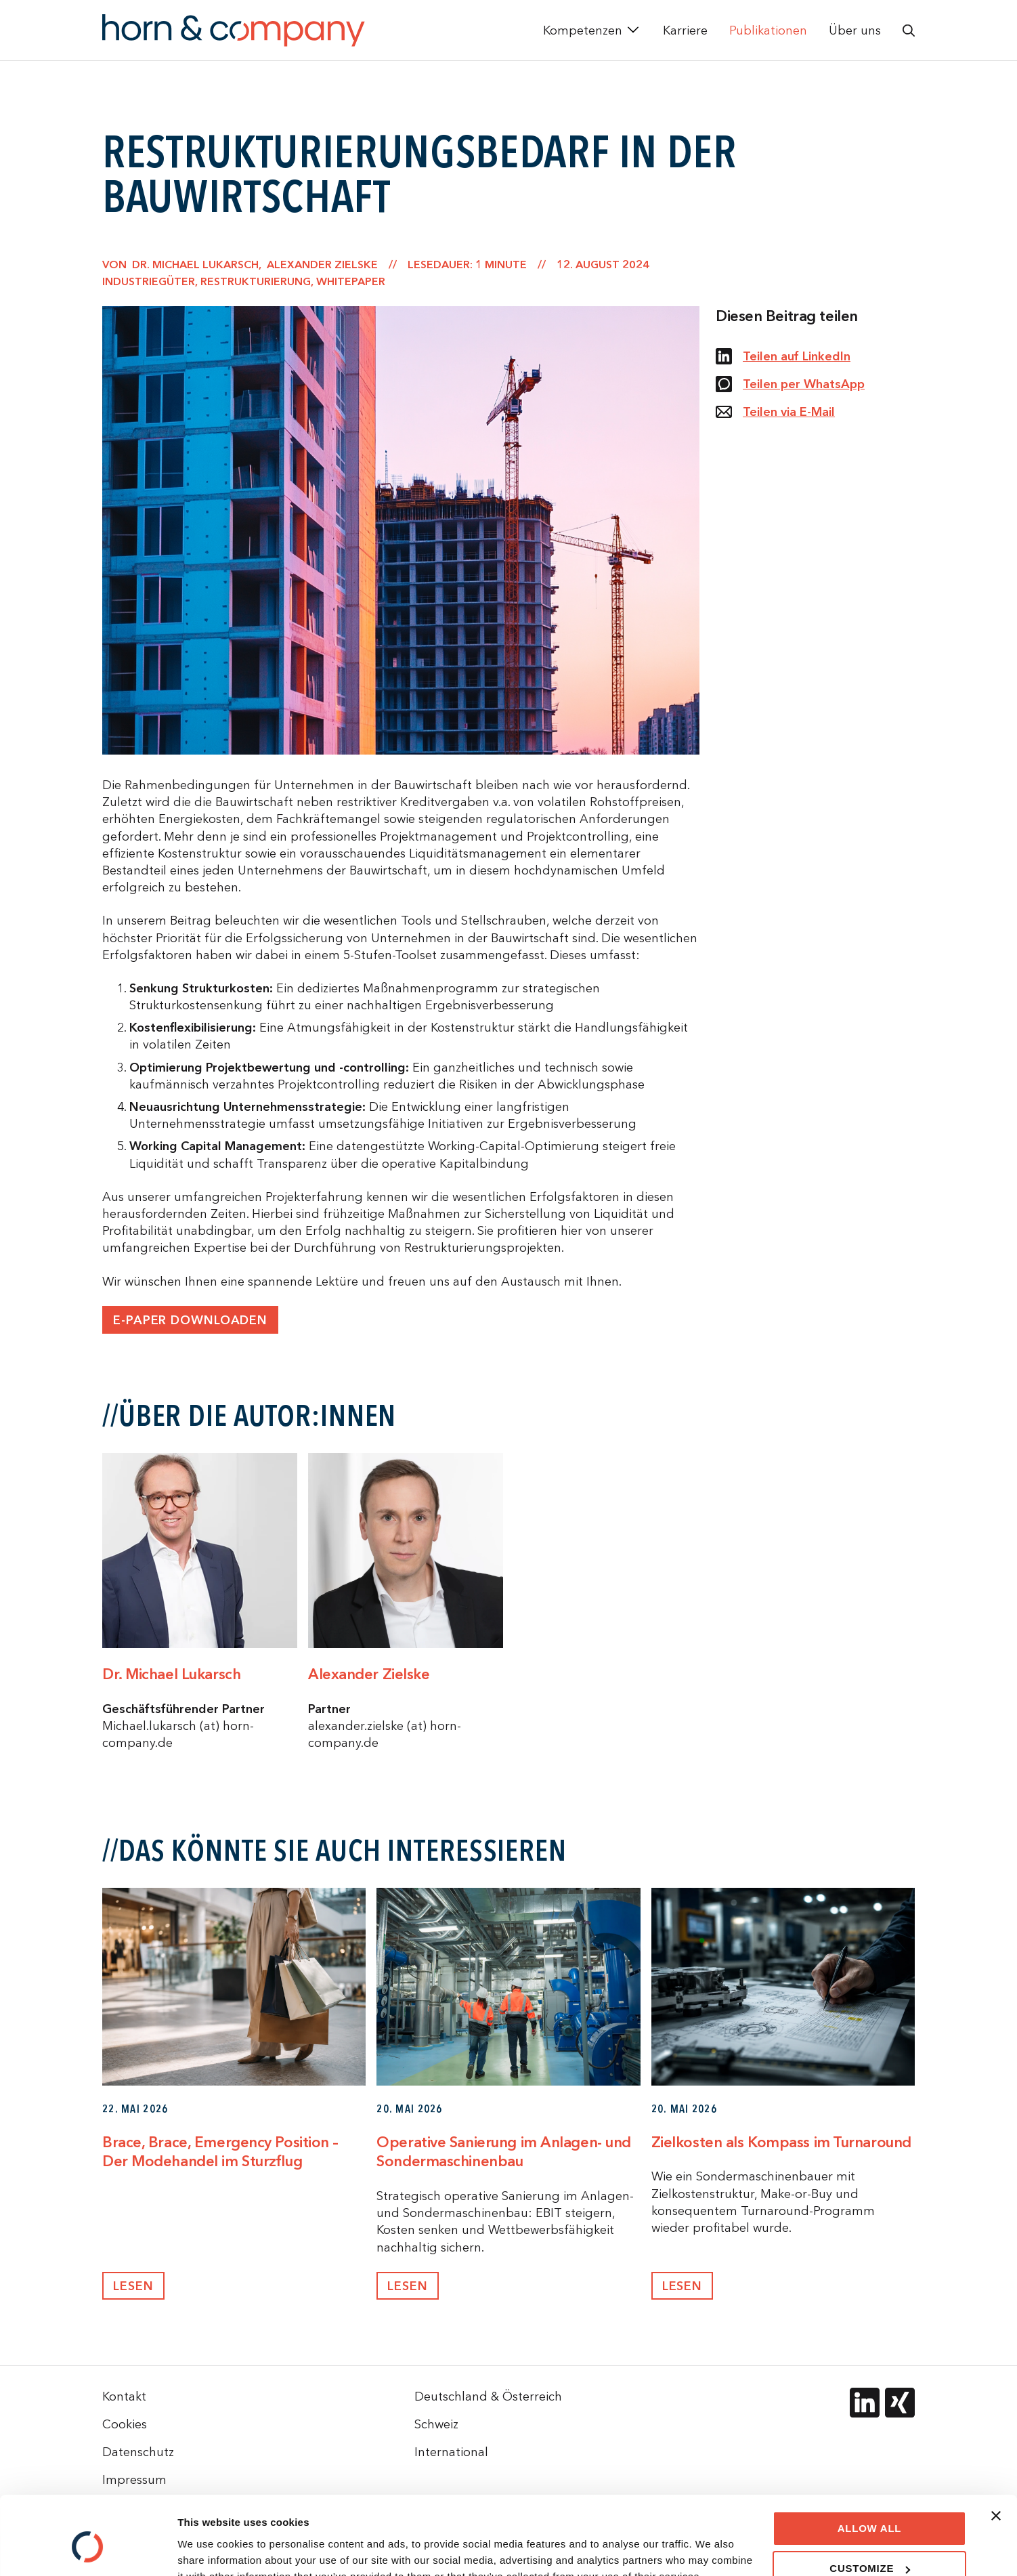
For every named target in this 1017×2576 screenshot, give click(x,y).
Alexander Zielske (369, 1674)
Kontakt (124, 2396)
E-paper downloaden (190, 1320)
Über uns (855, 30)
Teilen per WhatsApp (790, 384)
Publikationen (768, 30)
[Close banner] (996, 2451)
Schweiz (436, 2424)
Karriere (685, 30)
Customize (869, 2504)
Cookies (124, 2424)
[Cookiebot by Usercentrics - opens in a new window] (87, 2549)
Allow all (870, 2464)
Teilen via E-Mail (775, 412)
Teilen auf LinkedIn (783, 356)
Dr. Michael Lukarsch (171, 1674)
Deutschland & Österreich (488, 2396)
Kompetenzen (582, 30)
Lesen (133, 2286)
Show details (208, 2549)
